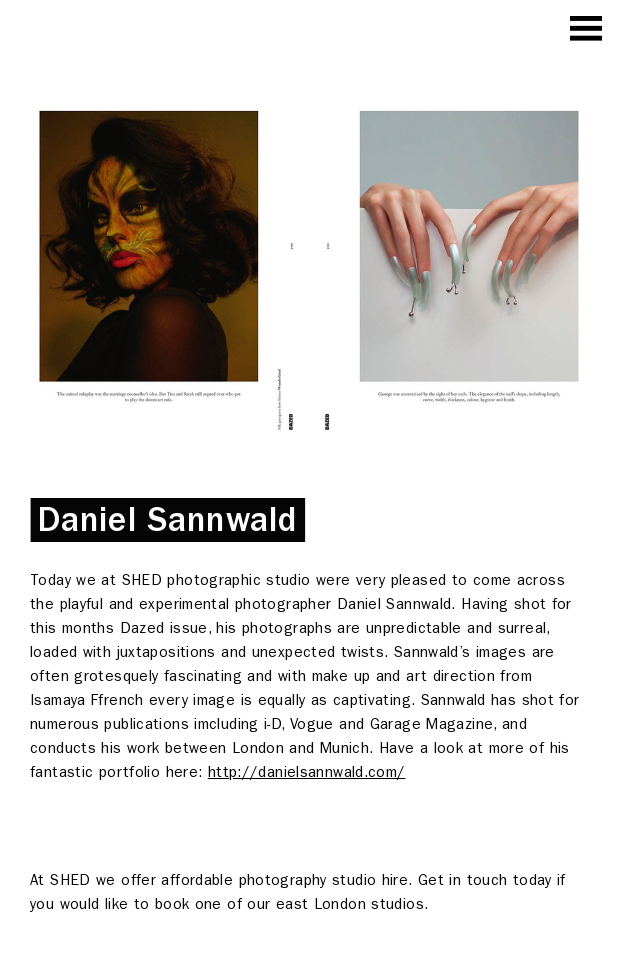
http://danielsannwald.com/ (307, 772)
